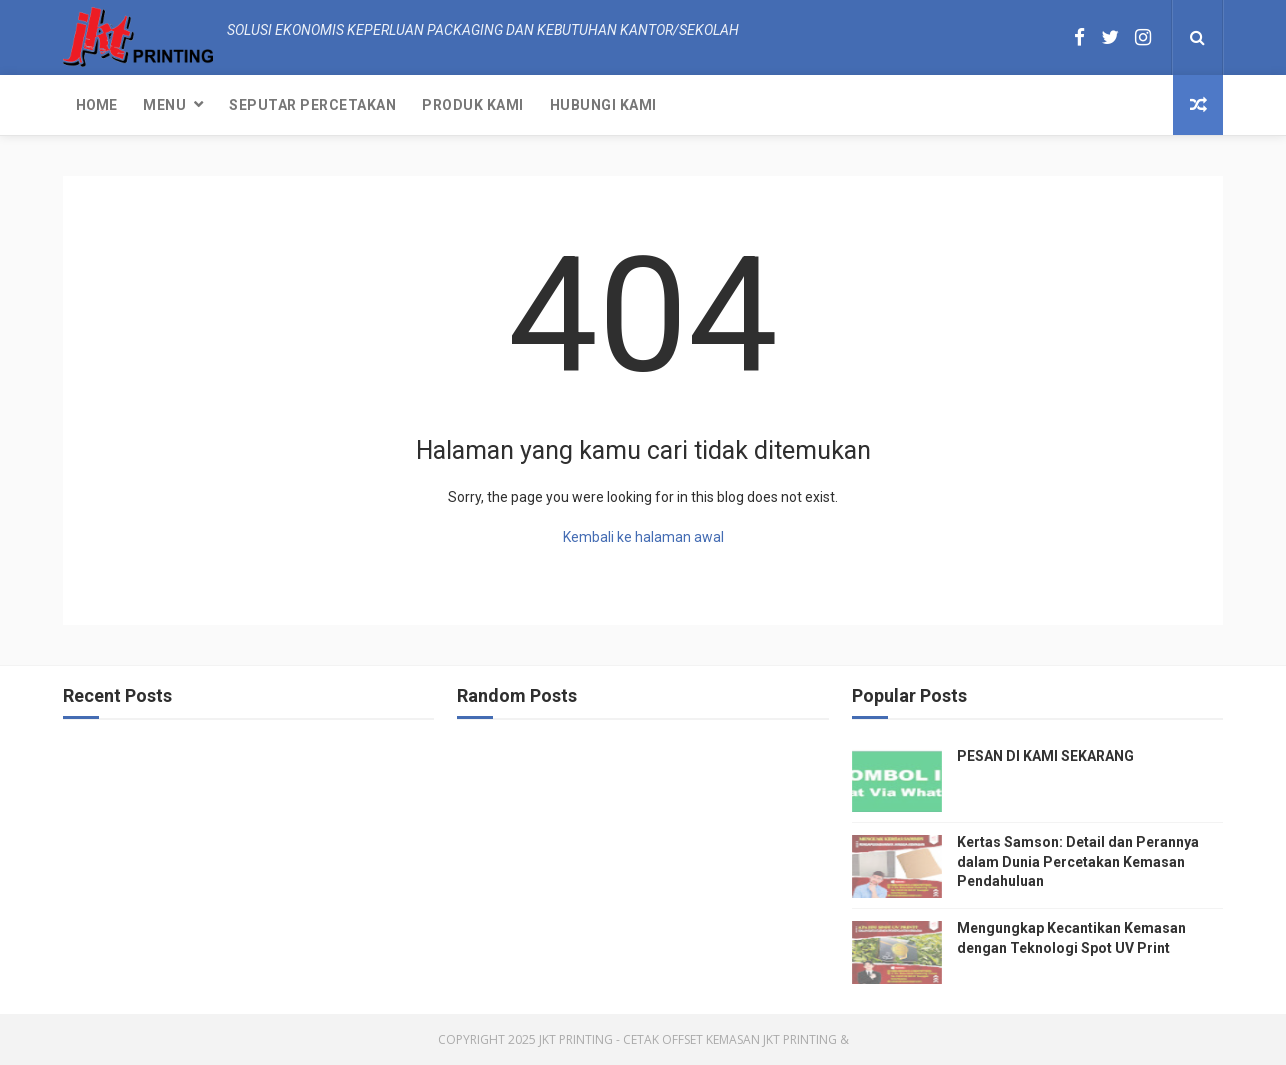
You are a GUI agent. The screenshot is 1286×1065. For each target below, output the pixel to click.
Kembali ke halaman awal (643, 537)
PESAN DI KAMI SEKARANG (1045, 756)
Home (96, 105)
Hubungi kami (603, 105)
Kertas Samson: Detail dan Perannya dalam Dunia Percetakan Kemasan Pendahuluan (1078, 861)
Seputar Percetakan (312, 105)
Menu (164, 105)
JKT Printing (800, 1039)
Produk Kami (473, 105)
